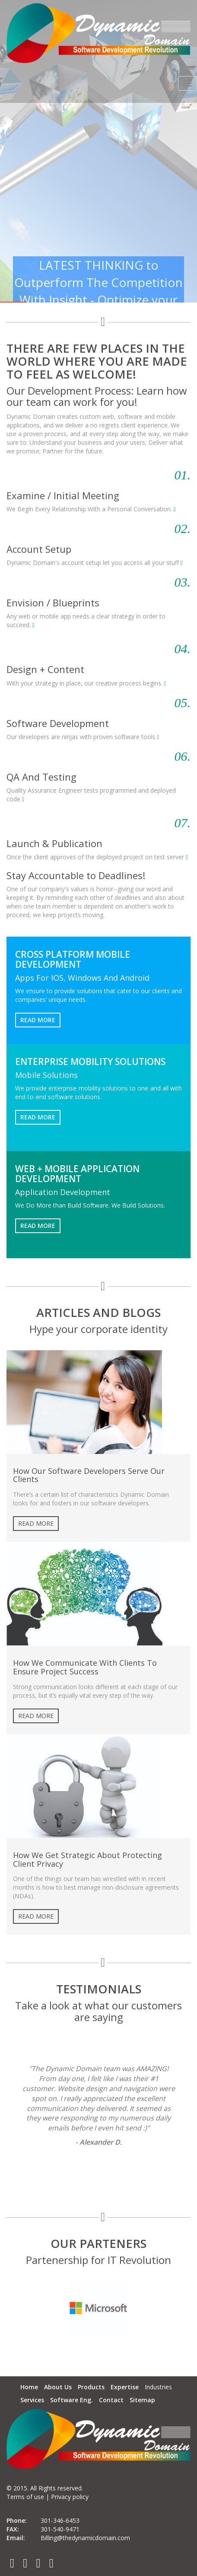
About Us (58, 2387)
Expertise (125, 2387)
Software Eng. (71, 2400)
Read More (37, 1020)
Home (29, 2387)
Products (91, 2387)
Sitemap (142, 2400)
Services (32, 2400)
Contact (111, 2400)
